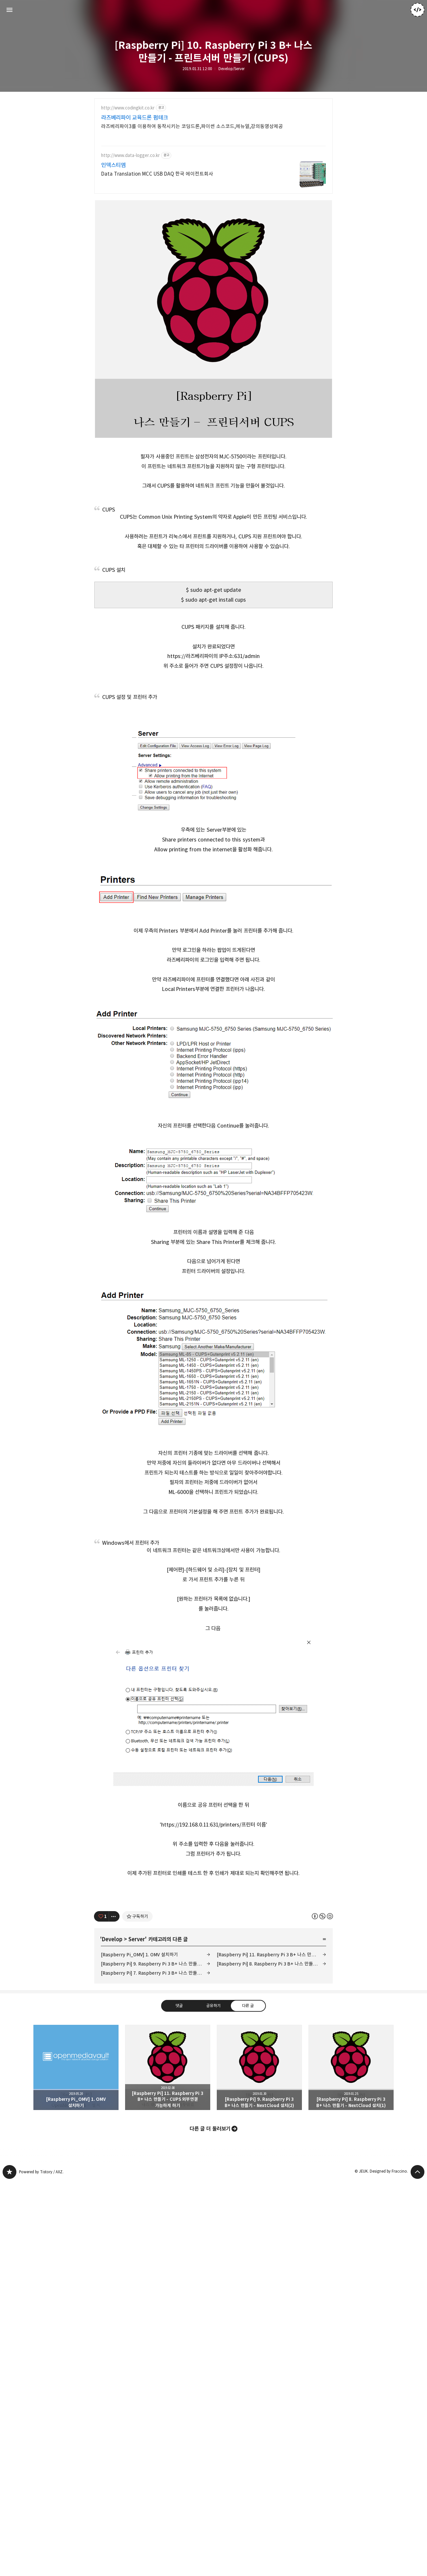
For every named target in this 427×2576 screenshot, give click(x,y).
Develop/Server (231, 69)
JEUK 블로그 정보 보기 (417, 10)
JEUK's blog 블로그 (9, 2376)
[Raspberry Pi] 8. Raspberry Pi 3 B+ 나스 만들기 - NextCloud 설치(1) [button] (351, 2271)
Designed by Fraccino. (389, 2375)
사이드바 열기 (9, 10)
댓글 (179, 2209)
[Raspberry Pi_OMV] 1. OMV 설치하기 (139, 2159)
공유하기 (213, 2209)
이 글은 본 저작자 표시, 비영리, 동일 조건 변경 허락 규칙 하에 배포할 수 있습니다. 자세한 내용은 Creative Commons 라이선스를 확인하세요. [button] (322, 2120)
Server (136, 2143)
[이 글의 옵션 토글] (114, 2120)
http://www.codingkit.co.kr (128, 108)
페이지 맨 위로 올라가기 (417, 2376)
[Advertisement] (213, 1572)
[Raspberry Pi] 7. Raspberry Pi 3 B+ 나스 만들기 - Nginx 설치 (155, 2177)
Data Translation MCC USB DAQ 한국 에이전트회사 (157, 174)
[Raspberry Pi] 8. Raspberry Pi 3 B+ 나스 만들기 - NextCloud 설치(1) (271, 2168)
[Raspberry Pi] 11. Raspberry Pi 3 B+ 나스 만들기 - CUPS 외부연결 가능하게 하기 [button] (167, 2271)
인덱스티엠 (113, 165)
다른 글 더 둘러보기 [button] (210, 2333)
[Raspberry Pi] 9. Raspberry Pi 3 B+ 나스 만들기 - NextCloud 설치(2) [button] (259, 2271)
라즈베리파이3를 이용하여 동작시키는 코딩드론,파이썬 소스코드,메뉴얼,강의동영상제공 (192, 126)
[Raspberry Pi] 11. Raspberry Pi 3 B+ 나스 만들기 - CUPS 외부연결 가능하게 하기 (271, 2159)
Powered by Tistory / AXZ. (41, 2375)
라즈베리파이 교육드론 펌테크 (134, 117)
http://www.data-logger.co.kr (130, 155)
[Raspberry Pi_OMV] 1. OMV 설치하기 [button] (76, 2271)
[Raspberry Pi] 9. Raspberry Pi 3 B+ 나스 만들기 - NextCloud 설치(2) (155, 2168)
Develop (112, 2143)
